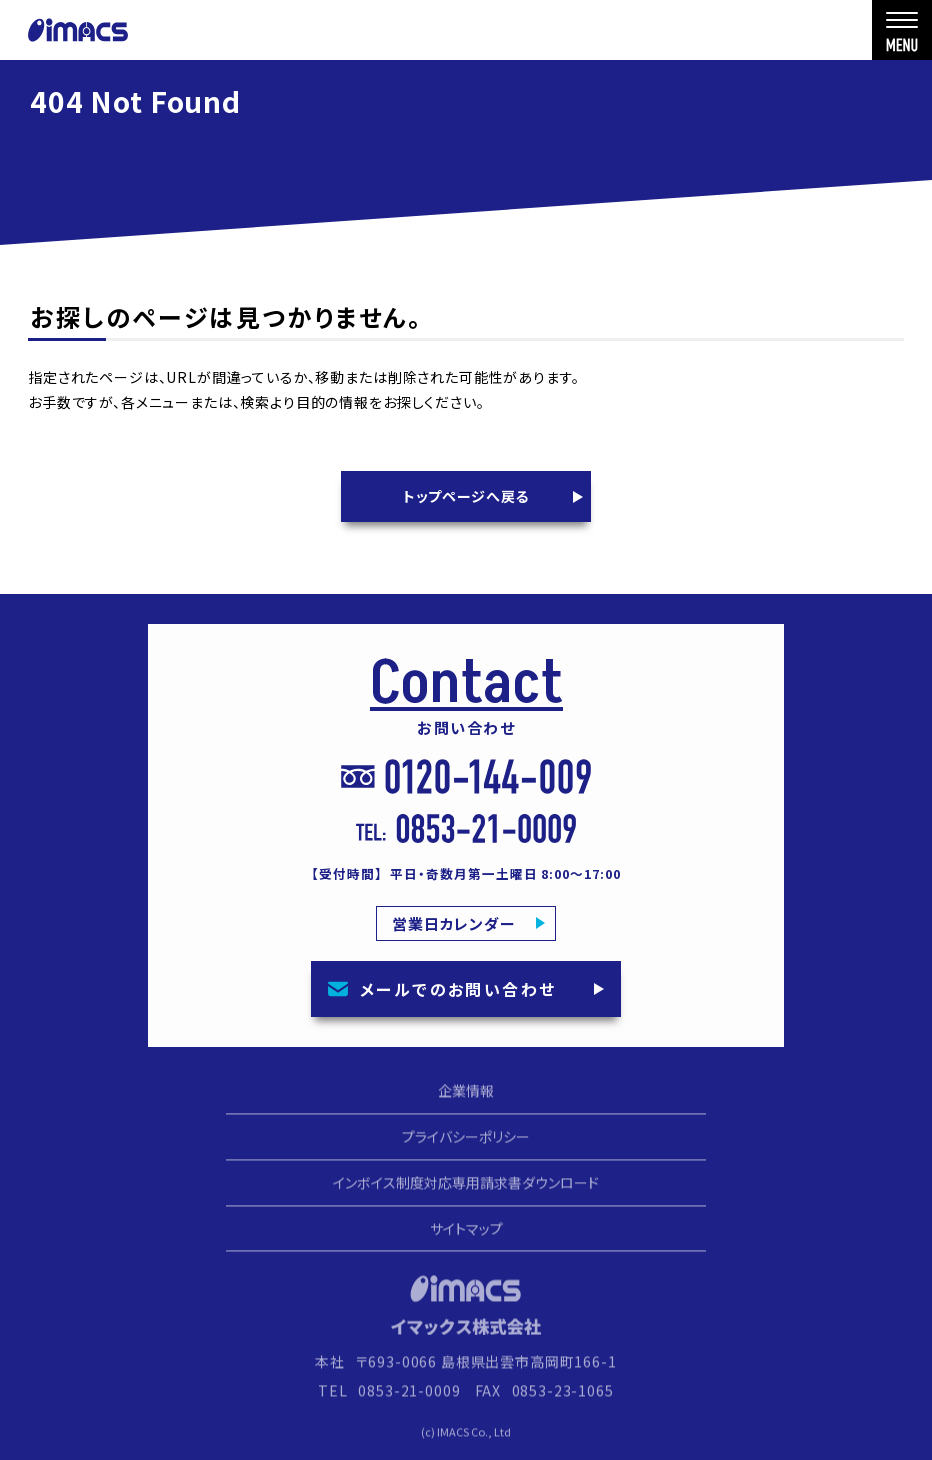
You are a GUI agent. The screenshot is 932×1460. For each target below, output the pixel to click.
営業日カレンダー (454, 923)
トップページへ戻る (466, 496)
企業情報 (466, 1099)
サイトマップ (466, 1236)
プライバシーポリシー (466, 1144)
